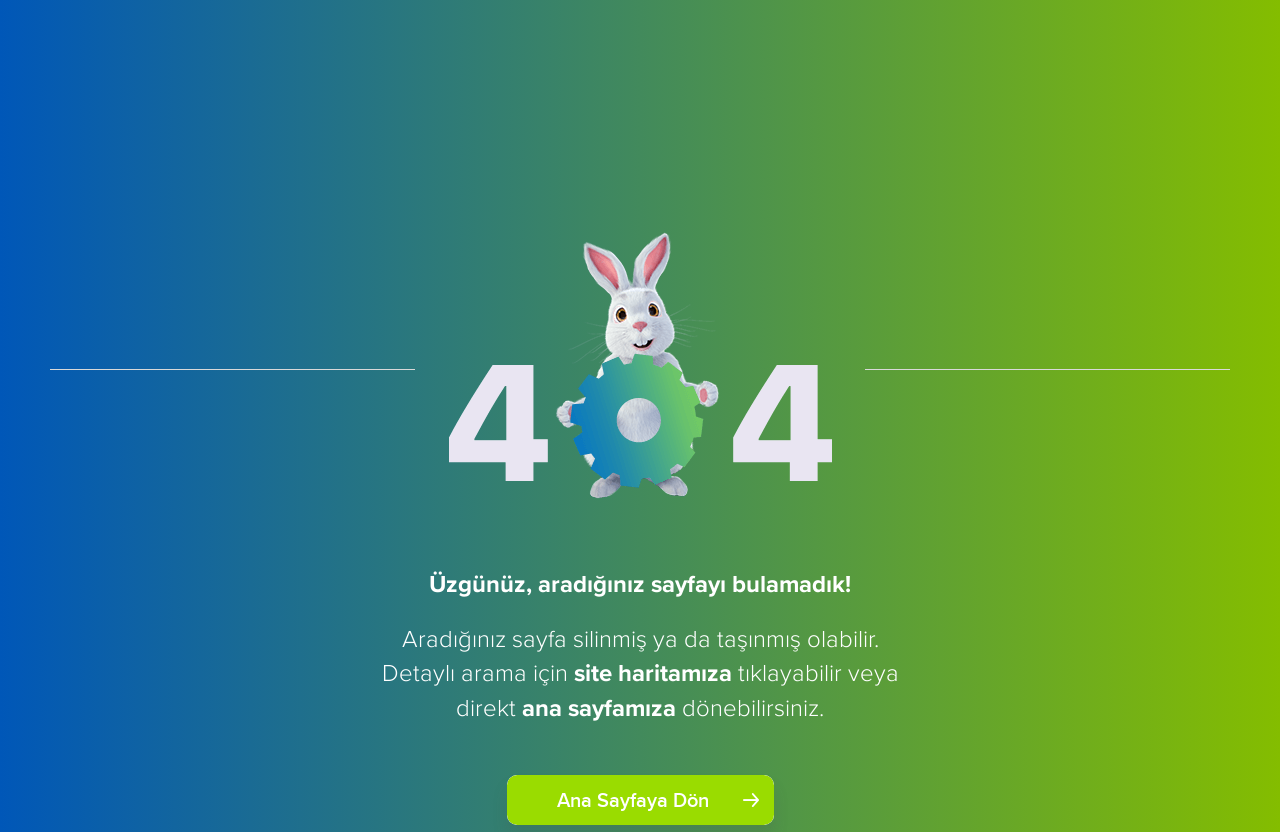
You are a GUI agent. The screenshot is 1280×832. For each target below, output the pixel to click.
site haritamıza (653, 672)
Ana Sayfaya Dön (658, 799)
